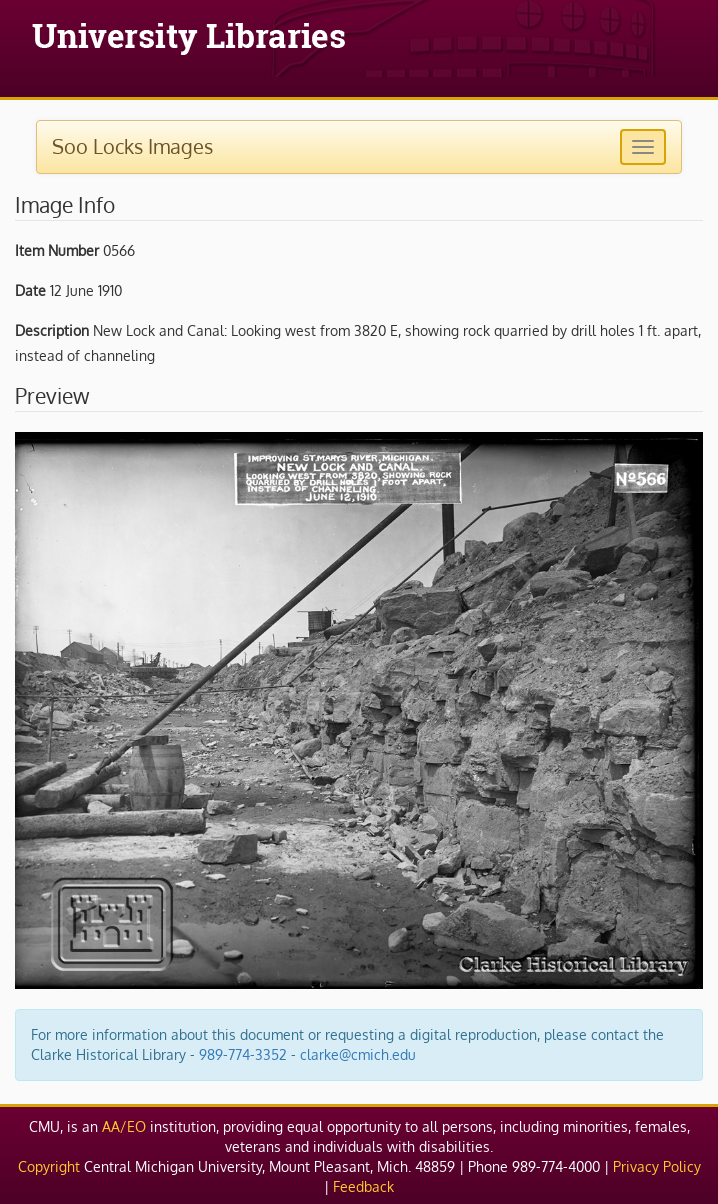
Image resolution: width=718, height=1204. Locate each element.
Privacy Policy (657, 1166)
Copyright (49, 1166)
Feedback (363, 1186)
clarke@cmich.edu (358, 1054)
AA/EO (124, 1126)
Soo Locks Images (132, 146)
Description (52, 330)
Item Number (57, 250)
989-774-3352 (243, 1054)
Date (30, 290)
